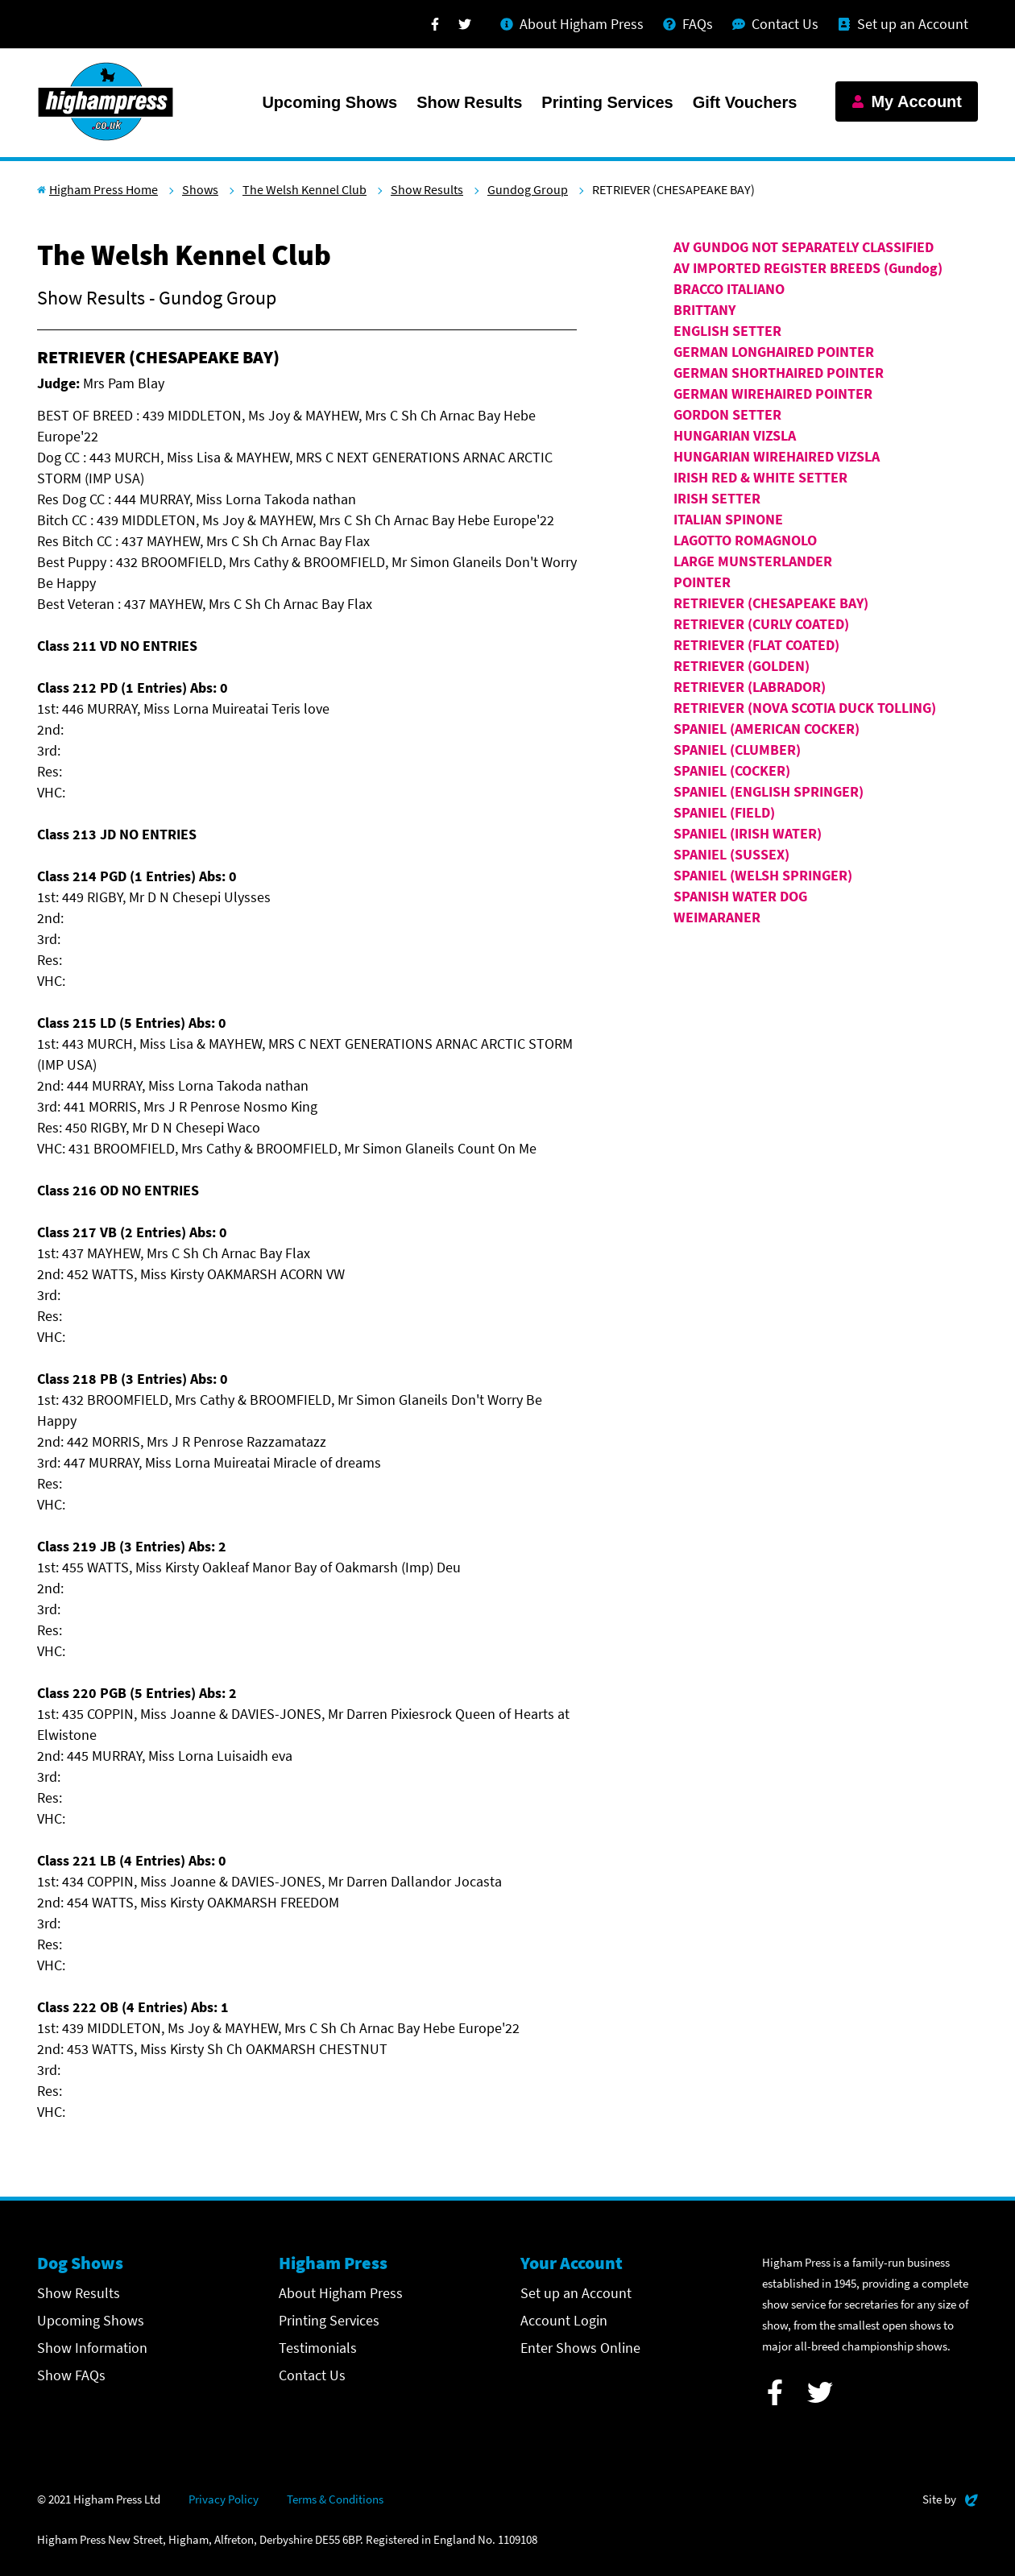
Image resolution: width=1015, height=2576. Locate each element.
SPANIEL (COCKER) (731, 770)
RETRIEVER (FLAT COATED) (756, 645)
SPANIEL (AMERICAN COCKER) (766, 728)
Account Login (563, 2320)
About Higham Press (341, 2293)
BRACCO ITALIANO (729, 289)
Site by (950, 2497)
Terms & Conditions (335, 2499)
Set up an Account (576, 2293)
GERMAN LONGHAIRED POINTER (773, 351)
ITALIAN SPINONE (728, 519)
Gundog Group (527, 189)
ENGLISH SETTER (727, 330)
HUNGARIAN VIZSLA (734, 435)
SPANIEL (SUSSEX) (731, 854)
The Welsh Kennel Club (304, 189)
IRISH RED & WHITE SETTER (760, 477)
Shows (200, 189)
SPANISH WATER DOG (740, 896)
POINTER (702, 582)
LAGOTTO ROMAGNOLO (745, 540)
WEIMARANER (716, 917)
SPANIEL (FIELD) (724, 812)
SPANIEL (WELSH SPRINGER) (762, 875)
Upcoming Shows (329, 102)
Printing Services (607, 102)
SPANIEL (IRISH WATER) (747, 833)
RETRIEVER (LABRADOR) (749, 686)
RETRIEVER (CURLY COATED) (761, 624)
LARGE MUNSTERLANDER (752, 561)
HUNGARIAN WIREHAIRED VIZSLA (776, 456)
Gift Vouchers (745, 102)
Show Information (92, 2347)
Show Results (469, 102)
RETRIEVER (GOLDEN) (741, 665)
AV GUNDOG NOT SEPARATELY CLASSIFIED (803, 247)
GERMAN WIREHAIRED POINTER (772, 393)
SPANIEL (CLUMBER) (737, 749)
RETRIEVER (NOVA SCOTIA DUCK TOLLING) (804, 707)
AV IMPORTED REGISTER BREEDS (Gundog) (807, 268)
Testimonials (318, 2347)
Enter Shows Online (580, 2347)
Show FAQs (71, 2375)
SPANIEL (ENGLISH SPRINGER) (768, 791)
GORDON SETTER (727, 414)
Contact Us (312, 2375)
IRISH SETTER (716, 498)
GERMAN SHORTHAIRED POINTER (778, 372)
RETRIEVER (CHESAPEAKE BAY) (770, 603)
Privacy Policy (223, 2499)
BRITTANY (704, 309)
